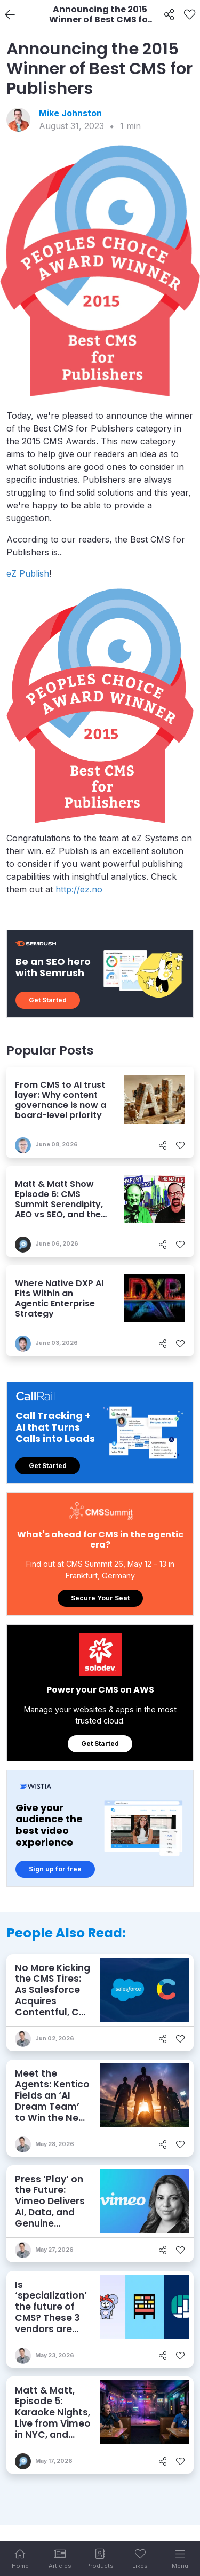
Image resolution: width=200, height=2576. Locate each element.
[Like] (189, 15)
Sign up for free (55, 1869)
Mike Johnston (70, 113)
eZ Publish (27, 573)
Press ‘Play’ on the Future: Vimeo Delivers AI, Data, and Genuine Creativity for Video (50, 2212)
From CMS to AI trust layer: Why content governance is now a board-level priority (60, 1100)
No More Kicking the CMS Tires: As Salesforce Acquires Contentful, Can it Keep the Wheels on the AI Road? (53, 2006)
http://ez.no (78, 889)
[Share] (169, 15)
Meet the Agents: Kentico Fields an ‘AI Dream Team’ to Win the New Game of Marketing (52, 2106)
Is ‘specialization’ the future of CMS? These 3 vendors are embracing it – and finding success (51, 2323)
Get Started (48, 1000)
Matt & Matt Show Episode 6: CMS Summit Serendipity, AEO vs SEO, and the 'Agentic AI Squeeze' (59, 1204)
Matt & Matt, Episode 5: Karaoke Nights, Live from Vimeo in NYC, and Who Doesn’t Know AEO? (53, 2423)
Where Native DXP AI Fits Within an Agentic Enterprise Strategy (59, 1298)
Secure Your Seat (100, 1598)
